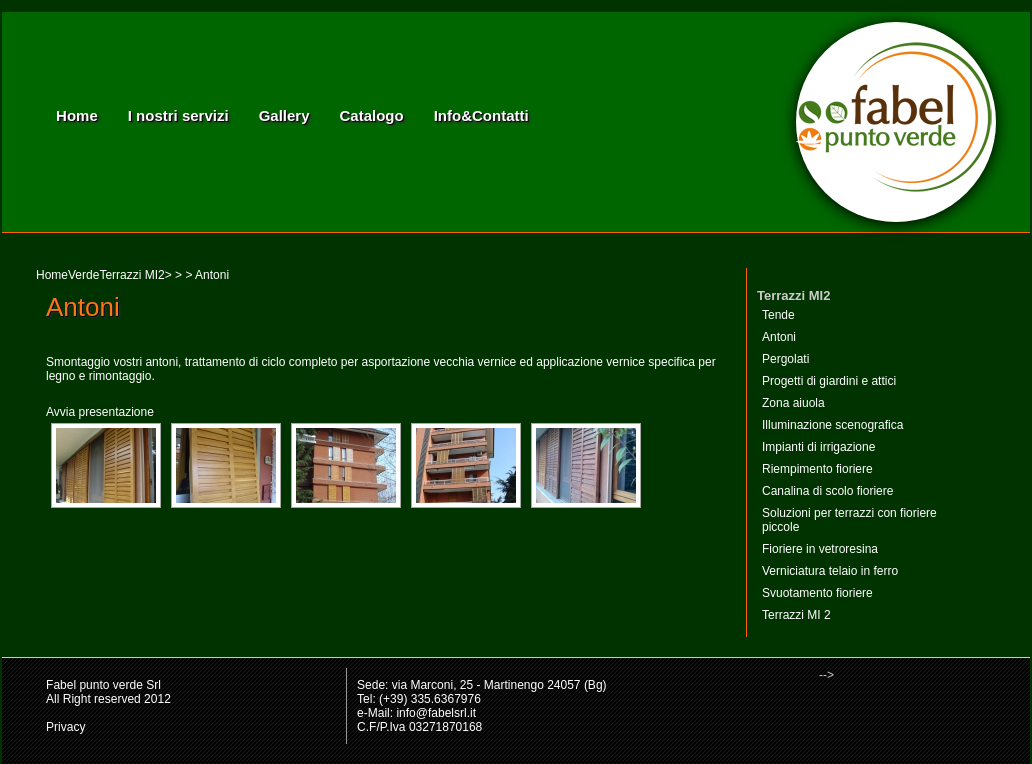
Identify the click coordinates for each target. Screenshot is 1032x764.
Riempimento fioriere (817, 469)
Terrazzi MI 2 (796, 615)
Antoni (779, 337)
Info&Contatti (481, 115)
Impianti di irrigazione (818, 447)
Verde (83, 275)
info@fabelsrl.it (436, 713)
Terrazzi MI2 (131, 275)
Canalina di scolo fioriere (827, 491)
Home (77, 115)
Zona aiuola (793, 403)
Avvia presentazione (100, 412)
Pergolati (785, 359)
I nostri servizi (178, 115)
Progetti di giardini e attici (829, 381)
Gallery (284, 115)
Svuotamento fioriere (817, 593)
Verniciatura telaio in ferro (830, 571)
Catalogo (372, 115)
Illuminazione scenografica (832, 425)
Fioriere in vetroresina (820, 549)
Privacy (65, 727)
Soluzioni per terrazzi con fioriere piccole (849, 520)
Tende (778, 315)
